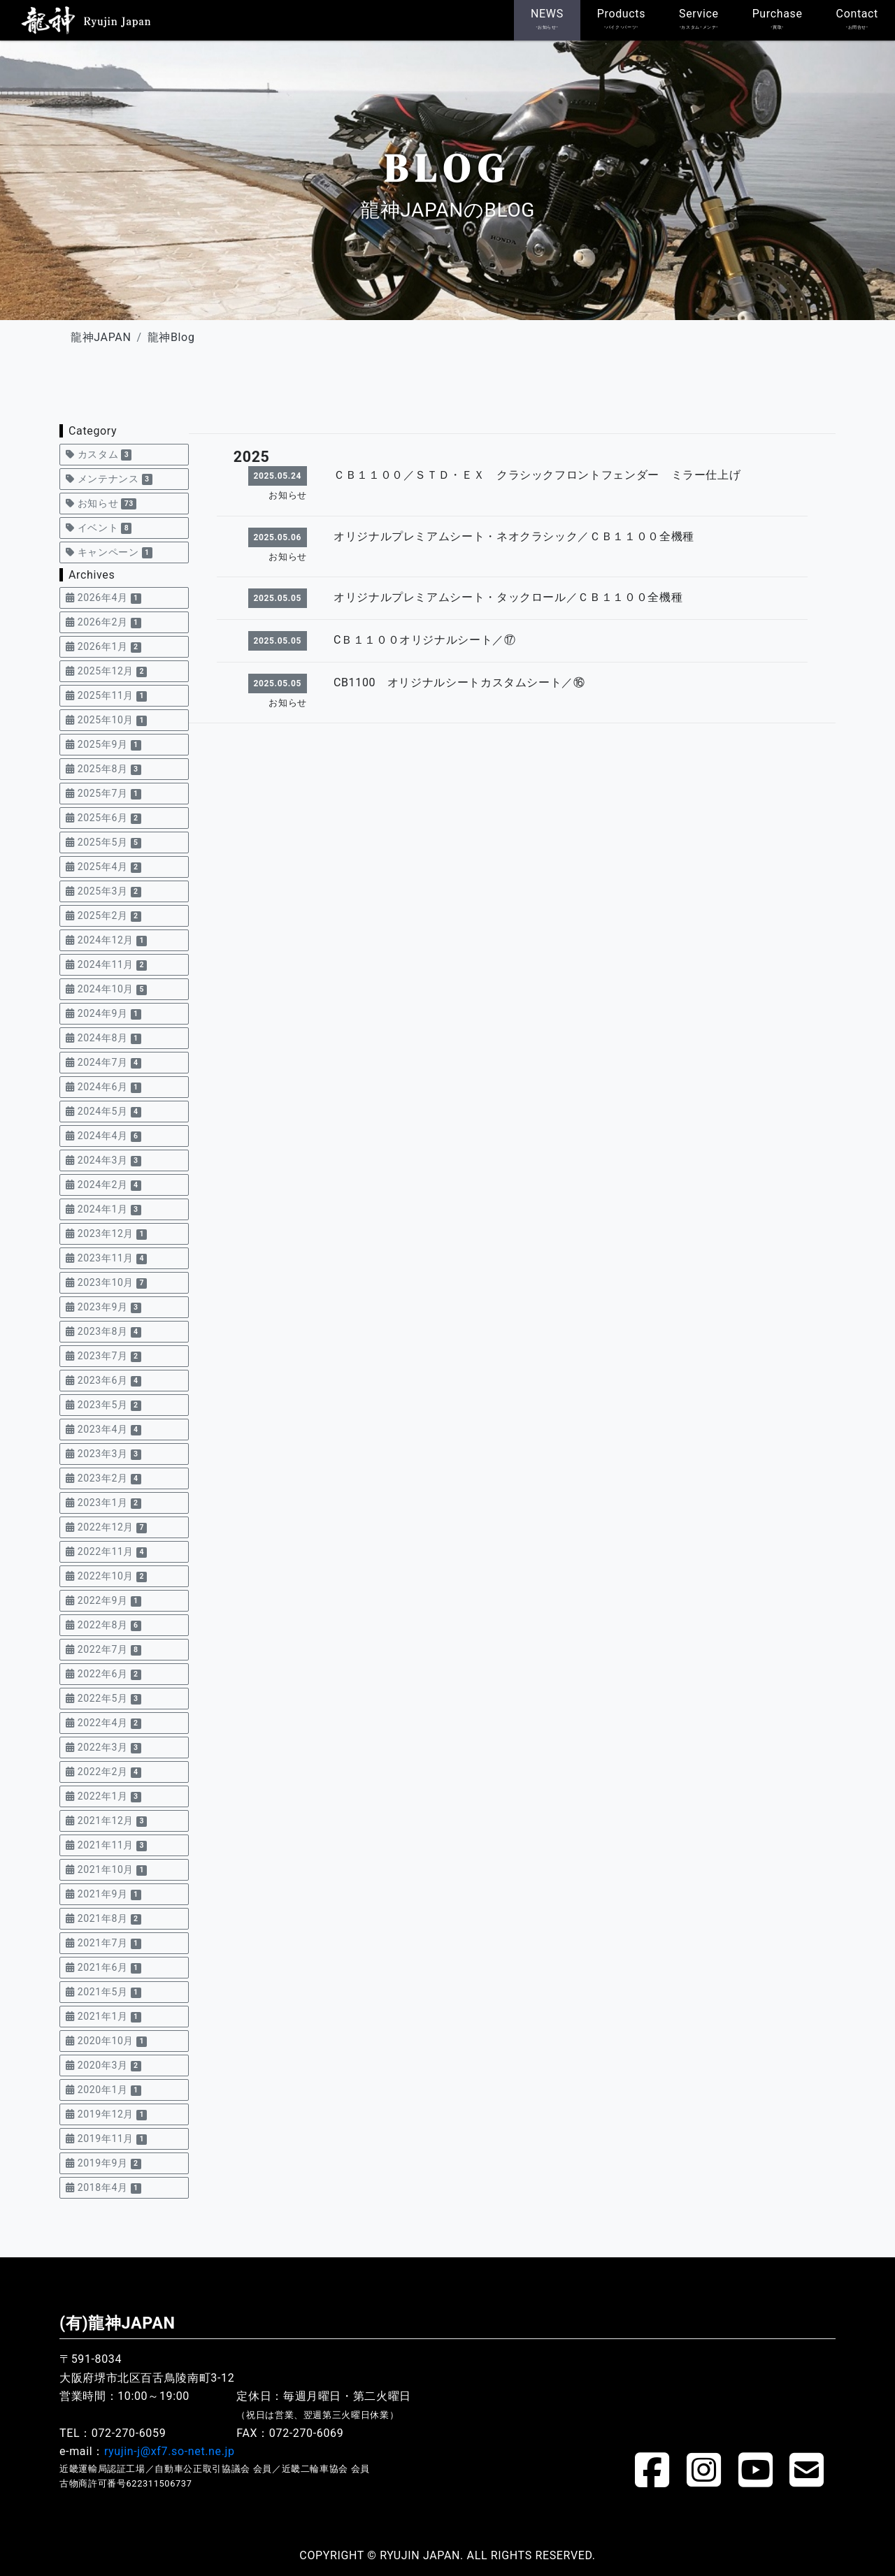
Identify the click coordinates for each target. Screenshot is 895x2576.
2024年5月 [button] (103, 1111)
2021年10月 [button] (106, 1870)
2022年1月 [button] (103, 1796)
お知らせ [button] (101, 503)
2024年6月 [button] (103, 1087)
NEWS (547, 18)
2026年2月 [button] (103, 622)
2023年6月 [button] (103, 1381)
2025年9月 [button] (103, 745)
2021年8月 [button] (103, 1919)
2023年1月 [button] (103, 1503)
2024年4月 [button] (103, 1136)
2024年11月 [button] (106, 965)
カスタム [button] (98, 455)
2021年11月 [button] (106, 1845)
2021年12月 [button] (106, 1821)
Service (699, 18)
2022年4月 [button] (103, 1723)
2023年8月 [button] (103, 1332)
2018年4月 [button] (103, 2188)
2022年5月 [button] (103, 1699)
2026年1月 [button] (103, 647)
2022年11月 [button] (106, 1552)
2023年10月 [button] (106, 1283)
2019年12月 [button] (106, 2114)
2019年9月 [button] (103, 2163)
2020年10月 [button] (106, 2041)
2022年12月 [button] (106, 1527)
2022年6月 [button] (103, 1674)
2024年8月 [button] (103, 1038)
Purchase (777, 18)
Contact (857, 18)
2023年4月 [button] (103, 1429)
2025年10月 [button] (106, 720)
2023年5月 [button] (103, 1405)
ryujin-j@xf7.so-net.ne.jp (169, 2451)
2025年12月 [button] (106, 671)
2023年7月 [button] (103, 1356)
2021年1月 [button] (103, 2017)
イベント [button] (98, 528)
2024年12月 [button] (106, 940)
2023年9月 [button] (103, 1307)
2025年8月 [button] (103, 769)
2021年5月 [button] (103, 1992)
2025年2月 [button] (103, 916)
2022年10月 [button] (106, 1576)
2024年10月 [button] (106, 989)
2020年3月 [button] (103, 2065)
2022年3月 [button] (103, 1747)
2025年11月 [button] (106, 696)
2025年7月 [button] (103, 793)
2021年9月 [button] (103, 1894)
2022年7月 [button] (103, 1650)
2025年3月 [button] (103, 891)
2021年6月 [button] (103, 1968)
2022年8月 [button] (103, 1625)
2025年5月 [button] (103, 842)
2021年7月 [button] (103, 1943)
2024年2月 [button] (103, 1185)
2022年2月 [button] (103, 1772)
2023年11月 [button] (106, 1258)
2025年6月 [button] (103, 818)
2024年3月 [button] (103, 1160)
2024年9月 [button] (103, 1014)
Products (621, 18)
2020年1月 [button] (103, 2090)
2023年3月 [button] (103, 1454)
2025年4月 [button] (103, 867)
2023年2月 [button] (103, 1478)
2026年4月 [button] (103, 598)
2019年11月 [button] (106, 2139)
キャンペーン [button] (109, 552)
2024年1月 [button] (103, 1209)
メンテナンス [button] (109, 479)
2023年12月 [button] (106, 1234)
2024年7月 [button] (103, 1063)
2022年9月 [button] (103, 1601)
